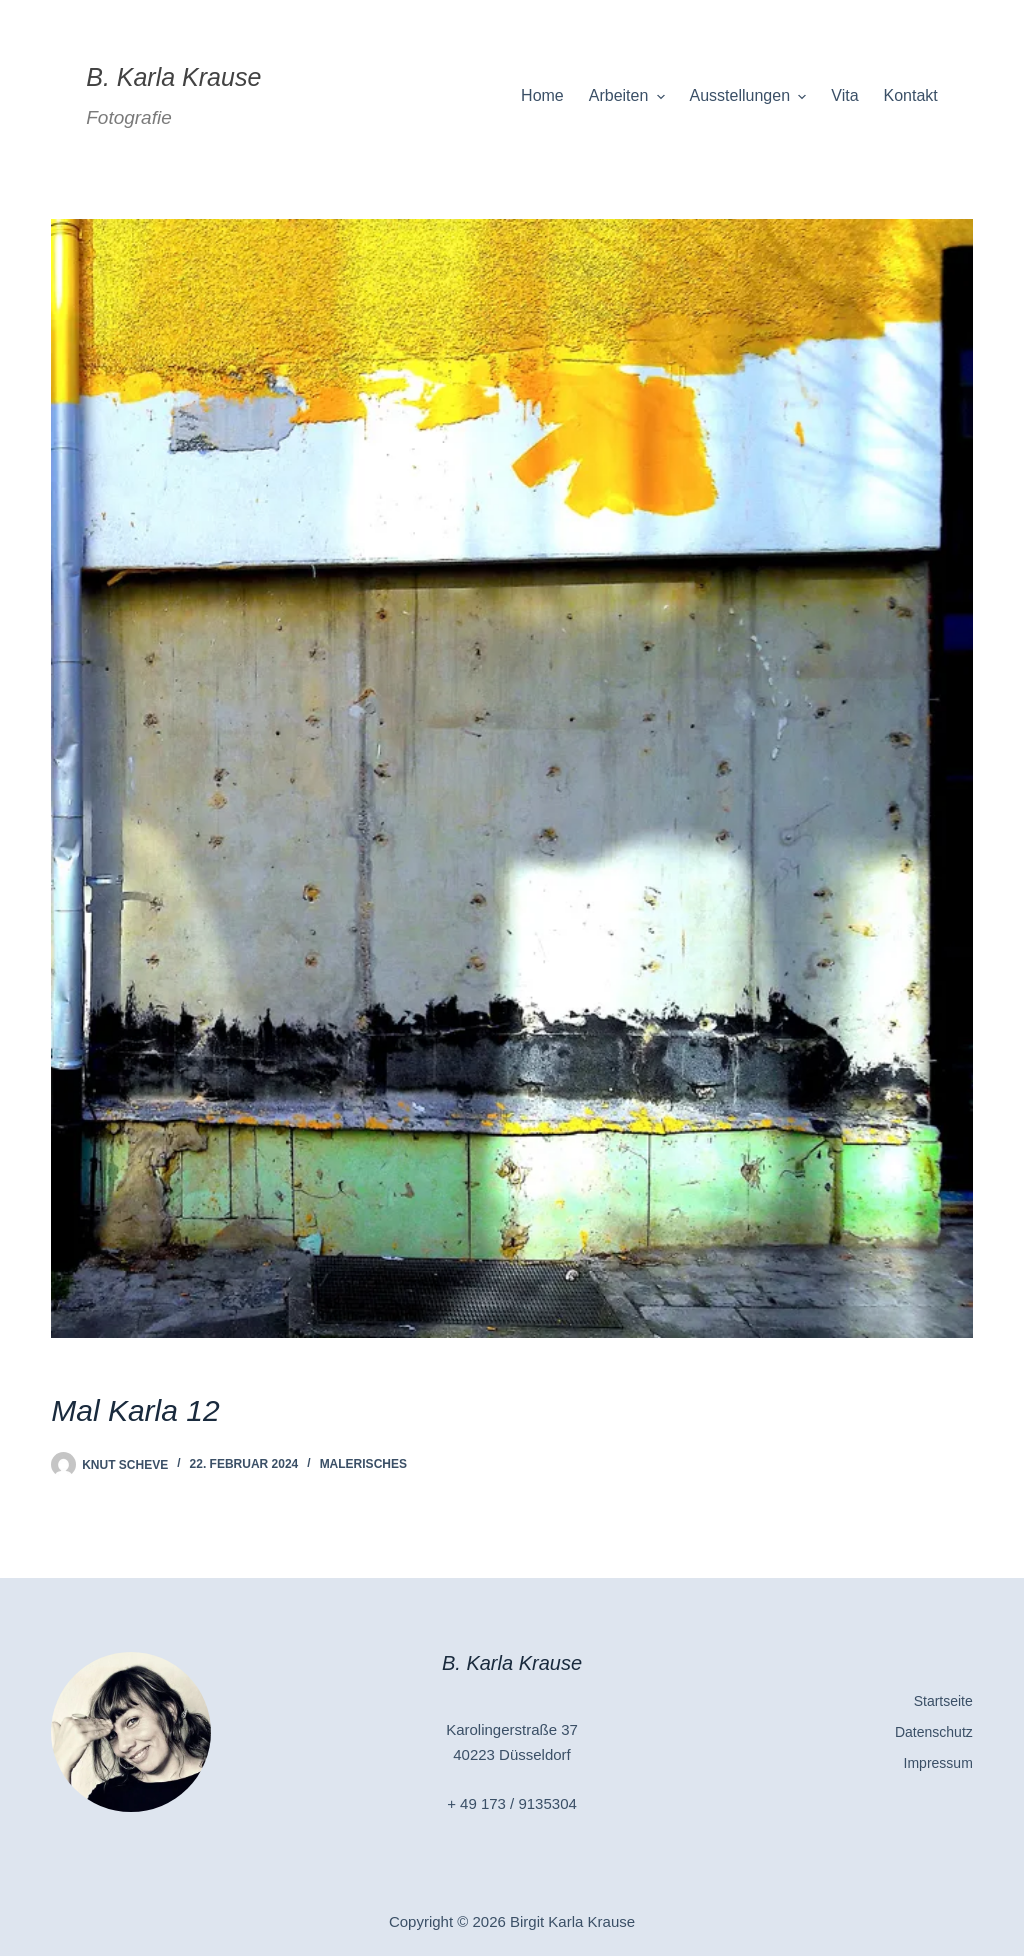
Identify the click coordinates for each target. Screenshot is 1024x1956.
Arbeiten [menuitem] (629, 96)
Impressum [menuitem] (938, 1763)
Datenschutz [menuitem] (934, 1732)
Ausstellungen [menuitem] (751, 96)
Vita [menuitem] (844, 95)
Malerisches (363, 1464)
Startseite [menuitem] (943, 1701)
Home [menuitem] (542, 95)
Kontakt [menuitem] (911, 95)
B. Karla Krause (173, 77)
